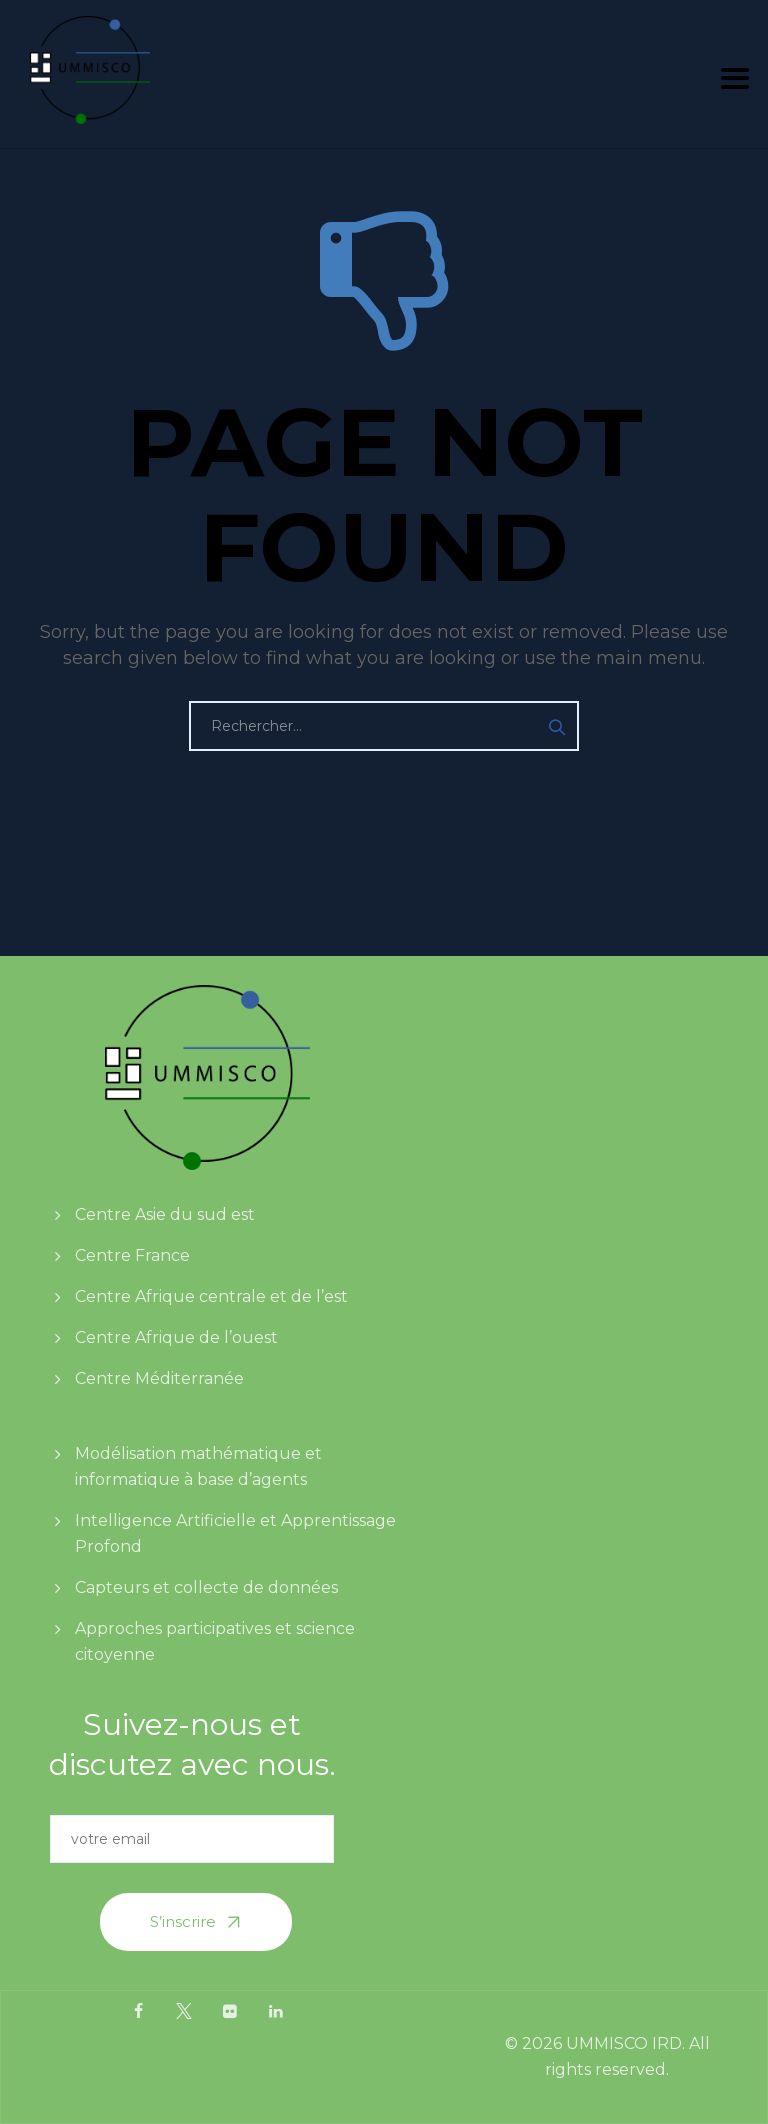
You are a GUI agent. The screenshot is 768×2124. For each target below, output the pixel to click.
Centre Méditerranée (159, 1378)
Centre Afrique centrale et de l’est (211, 1296)
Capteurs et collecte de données (206, 1587)
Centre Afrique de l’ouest (176, 1337)
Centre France (132, 1255)
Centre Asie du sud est (165, 1214)
